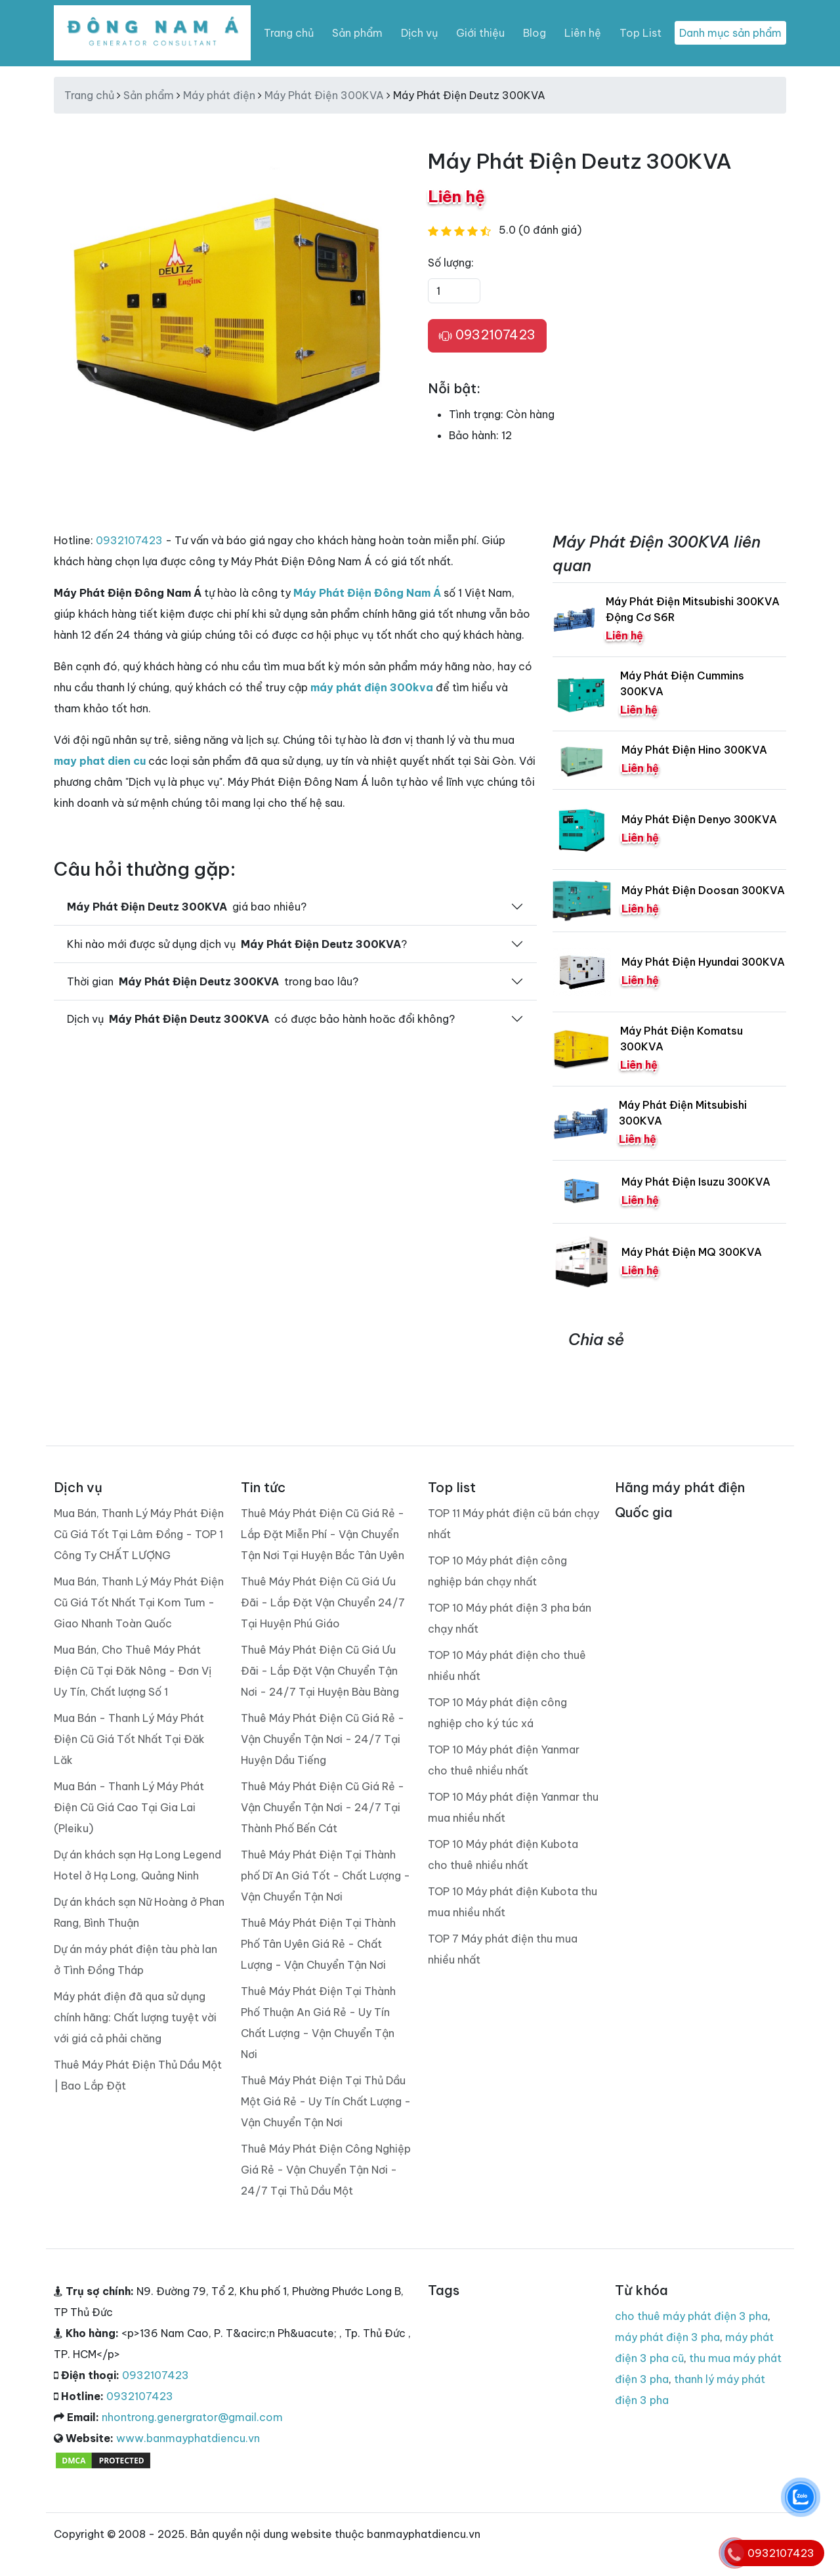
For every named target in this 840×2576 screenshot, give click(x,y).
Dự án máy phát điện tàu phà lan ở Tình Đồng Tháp (135, 1960)
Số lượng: (451, 262)
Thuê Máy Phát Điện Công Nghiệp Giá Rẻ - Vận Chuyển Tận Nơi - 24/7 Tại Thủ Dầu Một (326, 2169)
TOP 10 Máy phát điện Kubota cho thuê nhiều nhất (503, 1854)
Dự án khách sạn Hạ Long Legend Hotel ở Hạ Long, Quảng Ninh (137, 1865)
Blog (534, 32)
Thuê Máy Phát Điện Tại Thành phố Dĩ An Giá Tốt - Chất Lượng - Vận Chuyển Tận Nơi (325, 1875)
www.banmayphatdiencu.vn (188, 2438)
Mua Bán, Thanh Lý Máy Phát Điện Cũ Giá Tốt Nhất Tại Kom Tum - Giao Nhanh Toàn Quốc (139, 1602)
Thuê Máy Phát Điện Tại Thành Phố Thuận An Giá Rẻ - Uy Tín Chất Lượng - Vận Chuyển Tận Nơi (318, 2023)
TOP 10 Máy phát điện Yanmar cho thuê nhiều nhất (503, 1760)
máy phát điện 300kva (371, 687)
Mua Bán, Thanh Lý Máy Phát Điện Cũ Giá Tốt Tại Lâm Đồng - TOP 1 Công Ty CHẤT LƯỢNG (139, 1534)
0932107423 (487, 335)
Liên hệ (582, 32)
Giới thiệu (480, 32)
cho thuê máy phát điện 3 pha (691, 2316)
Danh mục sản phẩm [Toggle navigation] (730, 32)
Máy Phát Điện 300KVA (324, 95)
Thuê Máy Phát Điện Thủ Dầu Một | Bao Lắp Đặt (138, 2075)
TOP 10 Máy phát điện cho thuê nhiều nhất (507, 1665)
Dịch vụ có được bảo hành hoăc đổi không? (261, 1019)
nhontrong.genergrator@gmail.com (192, 2417)
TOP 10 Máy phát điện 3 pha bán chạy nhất (509, 1618)
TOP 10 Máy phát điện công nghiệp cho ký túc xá (497, 1713)
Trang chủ (289, 32)
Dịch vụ (419, 32)
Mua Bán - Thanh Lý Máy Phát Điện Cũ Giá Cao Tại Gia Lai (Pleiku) (129, 1807)
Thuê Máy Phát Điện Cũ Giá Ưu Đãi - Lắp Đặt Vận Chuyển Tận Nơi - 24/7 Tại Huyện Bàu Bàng (320, 1670)
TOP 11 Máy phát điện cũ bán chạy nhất (513, 1524)
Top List (641, 32)
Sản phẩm (357, 32)
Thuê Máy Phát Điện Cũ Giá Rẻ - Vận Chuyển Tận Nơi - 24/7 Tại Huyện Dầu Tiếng (322, 1739)
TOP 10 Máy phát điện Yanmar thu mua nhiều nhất (513, 1807)
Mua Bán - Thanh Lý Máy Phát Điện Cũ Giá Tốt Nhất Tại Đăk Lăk (129, 1739)
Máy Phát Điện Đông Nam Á (367, 592)
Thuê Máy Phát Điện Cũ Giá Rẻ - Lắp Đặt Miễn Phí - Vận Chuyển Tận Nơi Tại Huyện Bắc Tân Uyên (322, 1534)
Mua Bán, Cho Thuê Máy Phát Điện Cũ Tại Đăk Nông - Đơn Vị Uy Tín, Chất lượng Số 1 (132, 1670)
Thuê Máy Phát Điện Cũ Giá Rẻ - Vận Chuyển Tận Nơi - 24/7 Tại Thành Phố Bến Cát (322, 1807)
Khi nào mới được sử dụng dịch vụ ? (237, 944)
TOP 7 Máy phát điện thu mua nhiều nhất (503, 1949)
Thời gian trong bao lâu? (212, 981)
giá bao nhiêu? (186, 906)
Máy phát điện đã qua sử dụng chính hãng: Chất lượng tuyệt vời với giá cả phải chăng (135, 2017)
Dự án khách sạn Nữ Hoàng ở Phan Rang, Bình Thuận (139, 1912)
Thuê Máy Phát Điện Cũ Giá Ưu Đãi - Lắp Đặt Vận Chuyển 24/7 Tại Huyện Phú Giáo (323, 1602)
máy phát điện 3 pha (667, 2337)
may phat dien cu (100, 760)
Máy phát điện (219, 95)
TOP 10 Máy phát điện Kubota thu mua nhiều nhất (512, 1902)
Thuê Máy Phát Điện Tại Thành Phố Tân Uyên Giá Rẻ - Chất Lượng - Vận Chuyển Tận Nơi (318, 1943)
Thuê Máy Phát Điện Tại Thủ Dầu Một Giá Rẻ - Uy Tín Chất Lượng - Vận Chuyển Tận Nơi (326, 2101)
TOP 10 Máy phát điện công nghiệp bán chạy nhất (497, 1571)
